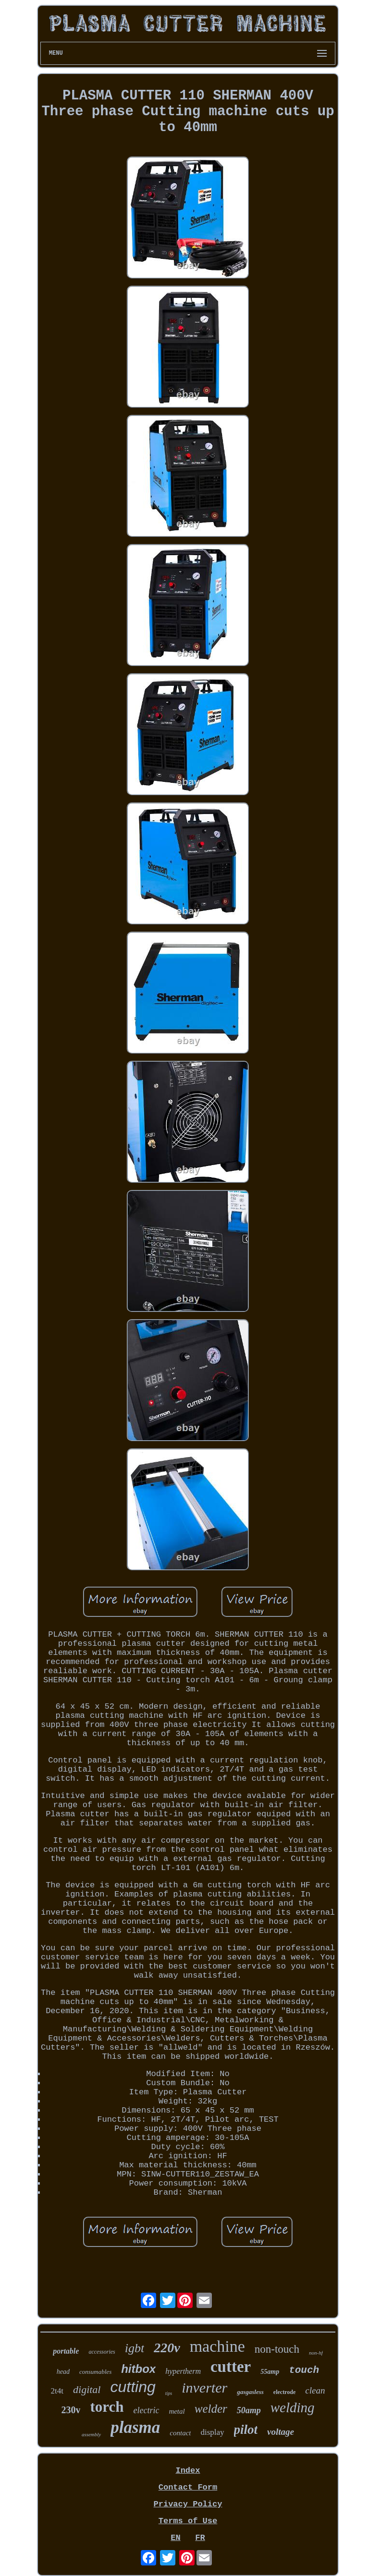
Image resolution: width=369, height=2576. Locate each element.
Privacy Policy (188, 2504)
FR (200, 2537)
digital (86, 2389)
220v (167, 2347)
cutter (230, 2366)
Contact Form (188, 2487)
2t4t (57, 2390)
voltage (280, 2432)
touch (304, 2370)
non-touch (277, 2349)
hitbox (138, 2368)
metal (176, 2411)
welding (293, 2407)
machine (217, 2346)
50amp (249, 2410)
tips (168, 2393)
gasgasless (250, 2391)
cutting (132, 2386)
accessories (101, 2351)
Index (187, 2470)
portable (66, 2351)
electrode (284, 2392)
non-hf (316, 2353)
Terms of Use (188, 2521)
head (63, 2371)
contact (180, 2433)
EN (175, 2537)
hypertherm (183, 2371)
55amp (269, 2371)
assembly (91, 2434)
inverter (204, 2387)
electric (146, 2410)
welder (211, 2408)
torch (106, 2406)
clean (315, 2390)
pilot (246, 2429)
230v (70, 2410)
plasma (135, 2427)
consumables (95, 2371)
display (212, 2432)
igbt (134, 2348)
